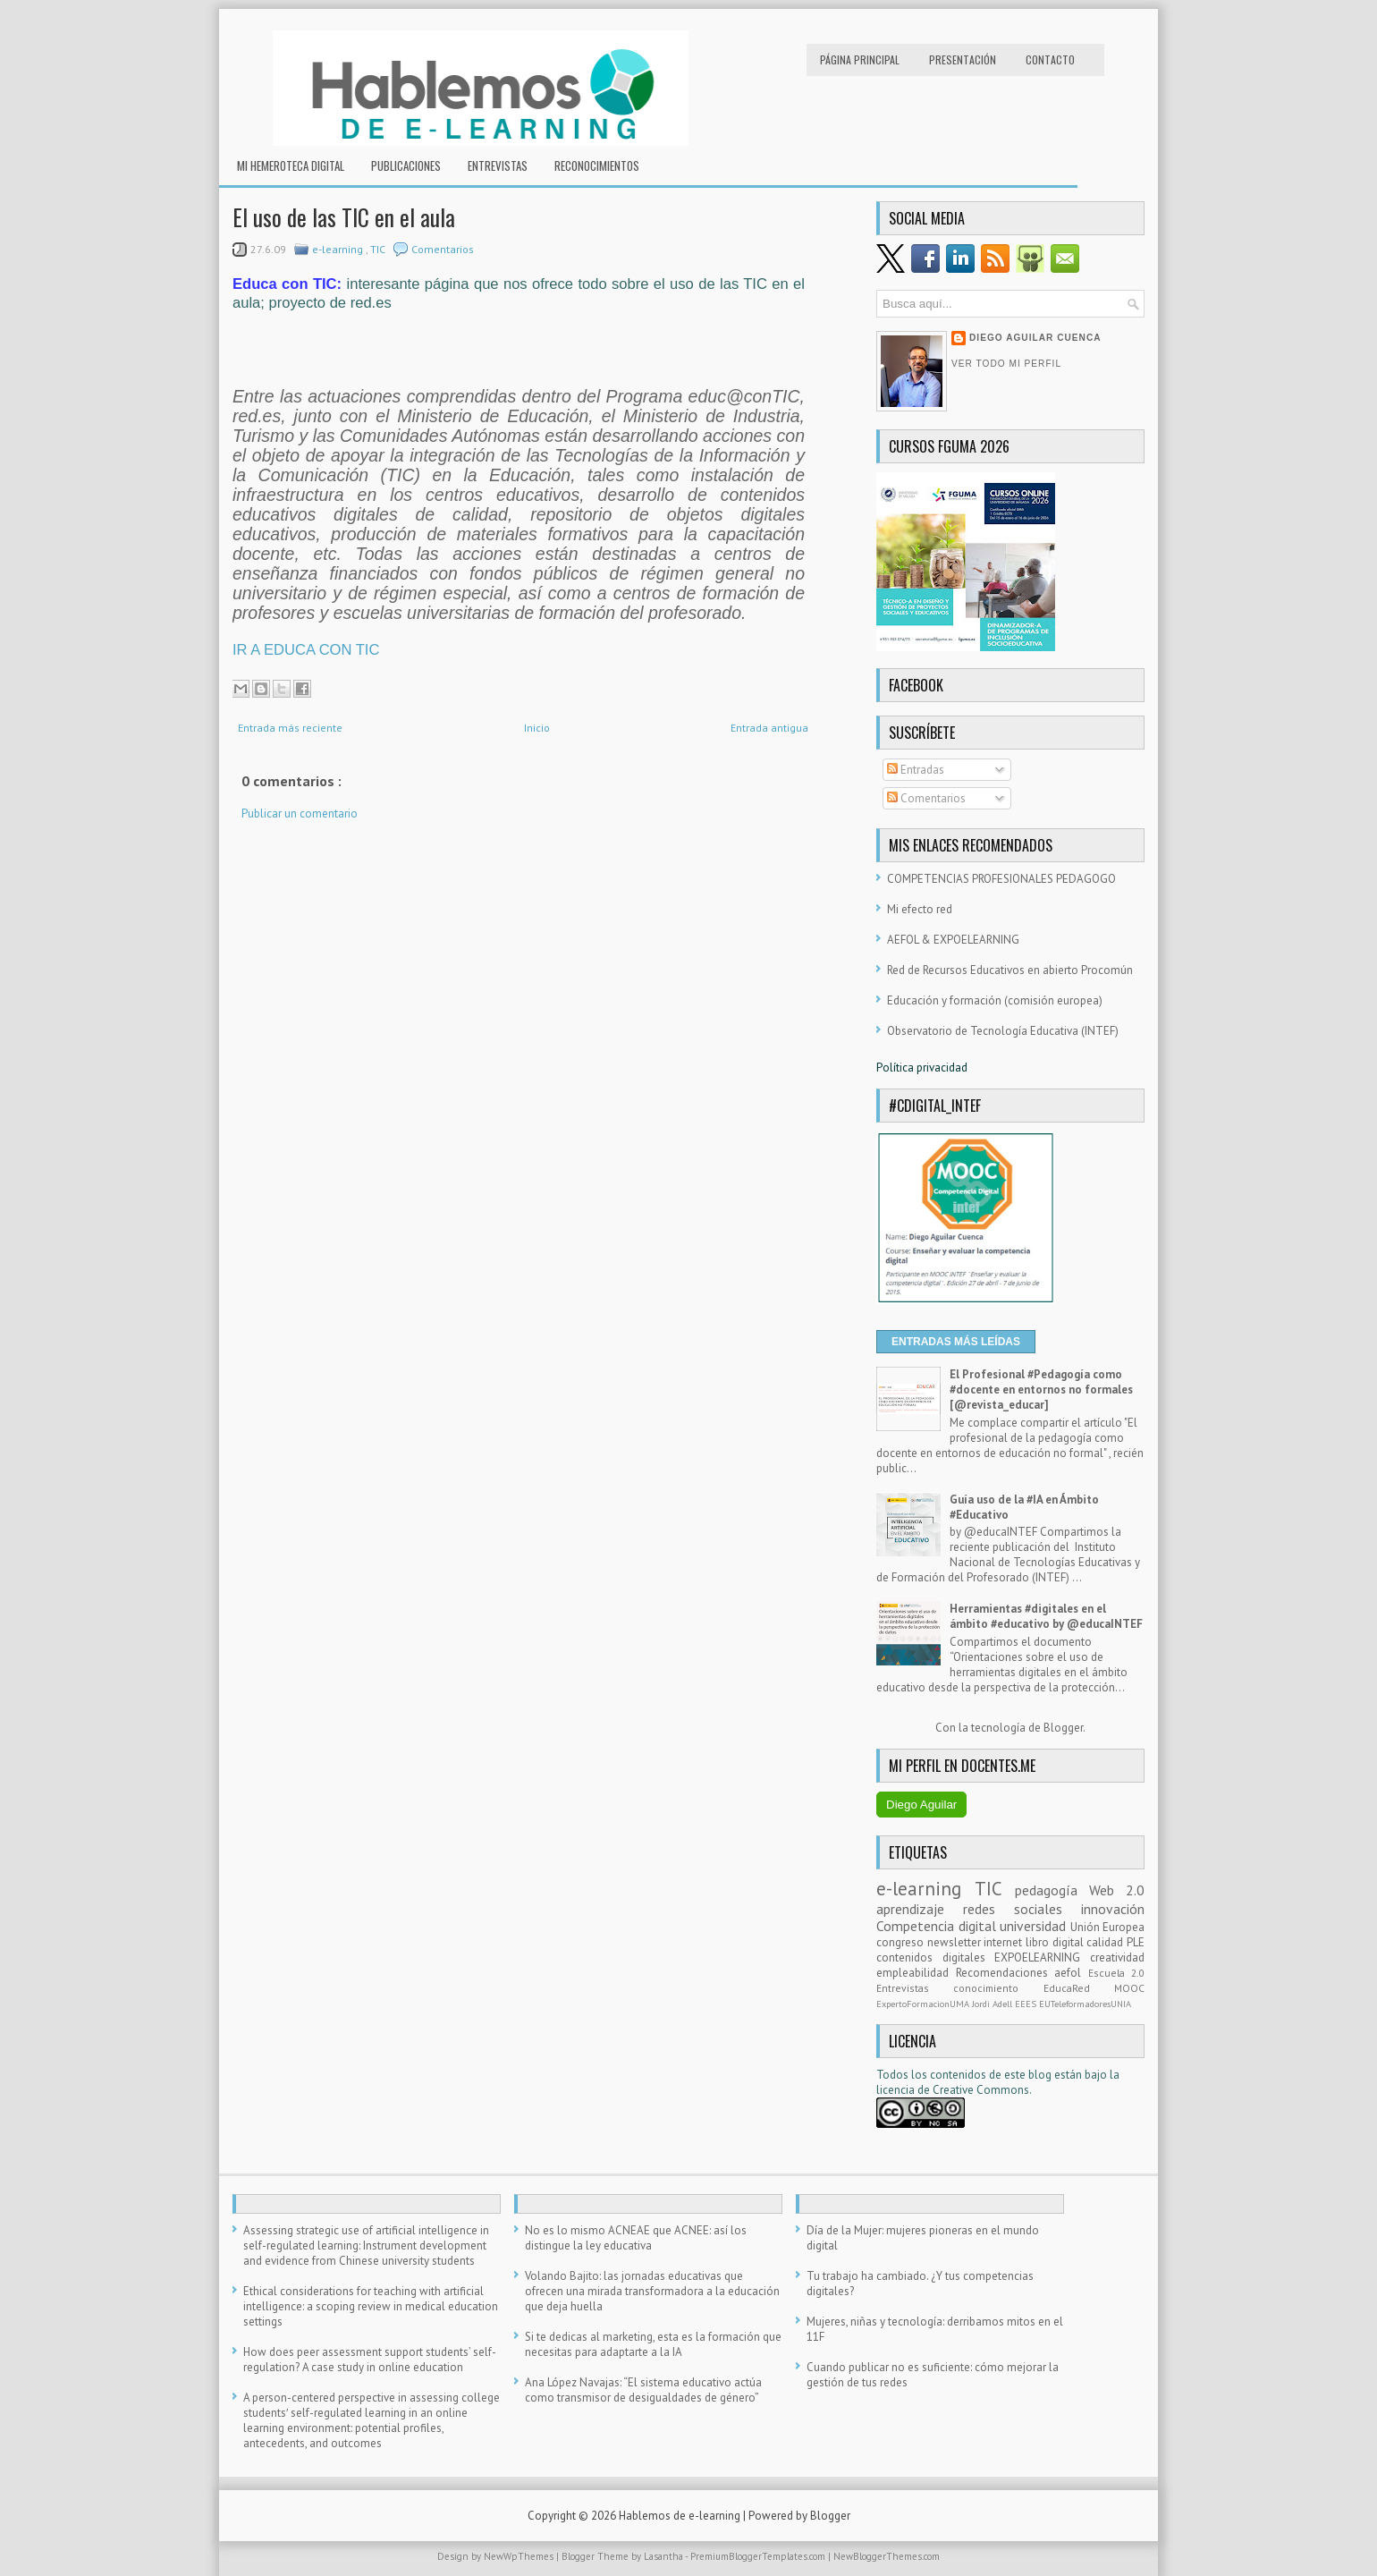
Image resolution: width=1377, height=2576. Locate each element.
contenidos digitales (935, 1957)
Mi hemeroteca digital (290, 165)
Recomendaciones (1005, 1972)
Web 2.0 (1117, 1890)
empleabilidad (916, 1972)
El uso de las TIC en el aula (343, 217)
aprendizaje (919, 1909)
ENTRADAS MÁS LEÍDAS (955, 1341)
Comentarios (442, 249)
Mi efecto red (919, 909)
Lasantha (664, 2556)
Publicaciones (406, 165)
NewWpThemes (520, 2556)
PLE (1136, 1942)
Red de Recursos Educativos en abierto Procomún (1010, 970)
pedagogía (1052, 1890)
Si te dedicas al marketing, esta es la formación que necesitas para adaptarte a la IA (653, 2344)
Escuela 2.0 (1116, 1972)
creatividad (1117, 1957)
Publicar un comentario (299, 813)
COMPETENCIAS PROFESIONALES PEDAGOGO (1001, 878)
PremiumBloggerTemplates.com (759, 2556)
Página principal (860, 59)
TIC (379, 249)
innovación (1113, 1909)
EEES (1027, 2003)
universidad (1035, 1926)
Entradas (915, 769)
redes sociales (1022, 1909)
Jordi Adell (993, 2003)
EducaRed (1078, 1988)
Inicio (537, 727)
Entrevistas (498, 165)
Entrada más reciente (290, 727)
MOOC (1129, 1988)
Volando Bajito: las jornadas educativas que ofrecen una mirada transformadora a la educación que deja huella (652, 2291)
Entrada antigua (769, 727)
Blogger (1063, 1727)
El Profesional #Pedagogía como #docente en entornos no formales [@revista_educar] (1041, 1389)
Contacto (1050, 59)
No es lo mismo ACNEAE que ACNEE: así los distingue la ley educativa (636, 2238)
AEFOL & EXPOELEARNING (953, 939)
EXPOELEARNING (1042, 1957)
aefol (1071, 1972)
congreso (901, 1942)
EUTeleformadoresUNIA (1085, 2003)
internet (1005, 1942)
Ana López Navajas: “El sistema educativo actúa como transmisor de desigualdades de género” (643, 2390)
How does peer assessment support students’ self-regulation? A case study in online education (369, 2359)
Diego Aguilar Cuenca (1035, 338)
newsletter (955, 1942)
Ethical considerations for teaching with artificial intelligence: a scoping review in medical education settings (370, 2306)
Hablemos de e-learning (681, 2515)
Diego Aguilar (921, 1804)
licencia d (900, 2089)
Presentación (962, 59)
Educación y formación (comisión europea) (994, 1000)
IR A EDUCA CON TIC (305, 649)
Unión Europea (1107, 1927)
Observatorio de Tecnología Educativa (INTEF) (1003, 1030)
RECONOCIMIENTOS (596, 165)
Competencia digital (938, 1926)
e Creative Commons (976, 2089)
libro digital (1056, 1942)
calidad (1106, 1942)
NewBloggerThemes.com (886, 2556)
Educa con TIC (284, 283)
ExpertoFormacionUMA (924, 2003)
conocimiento (998, 1988)
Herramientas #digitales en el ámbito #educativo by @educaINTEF (1046, 1616)
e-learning (339, 249)
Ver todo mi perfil (1006, 364)
